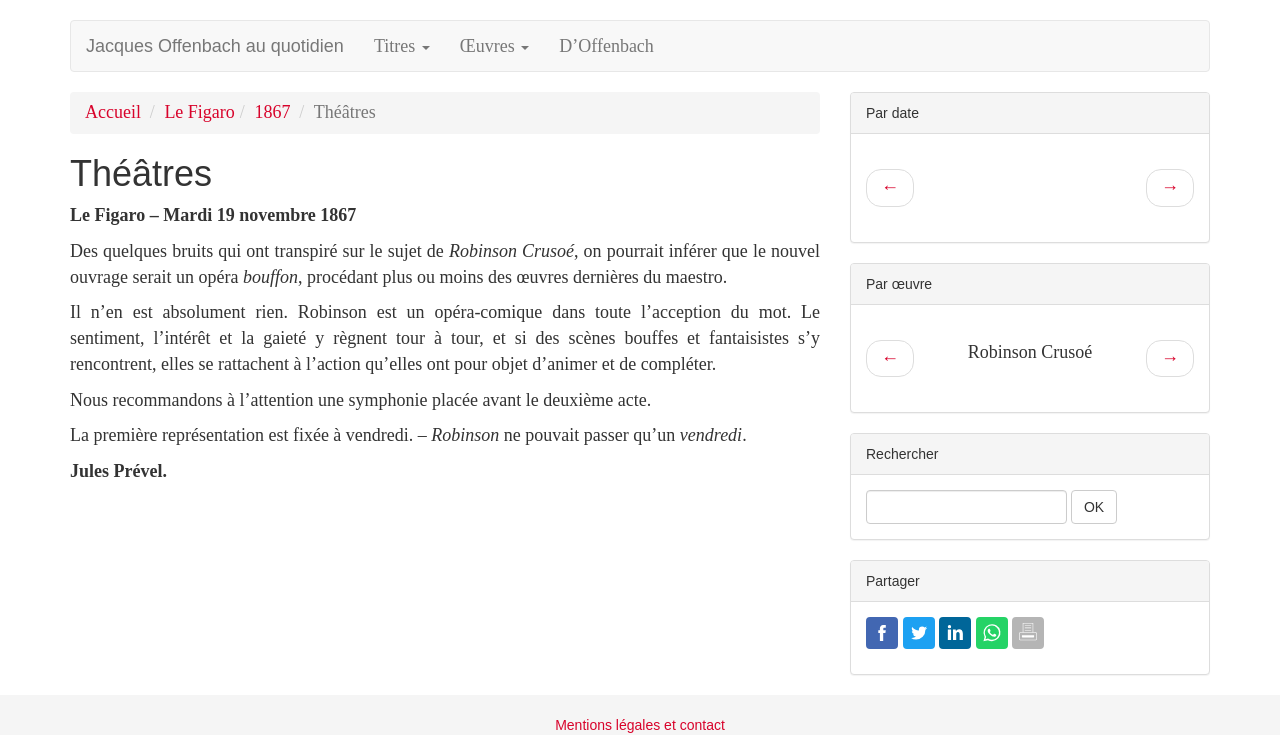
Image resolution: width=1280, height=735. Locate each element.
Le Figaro (199, 112)
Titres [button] (402, 46)
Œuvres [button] (495, 46)
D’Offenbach (606, 46)
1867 (272, 112)
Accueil (113, 112)
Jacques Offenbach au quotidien (215, 46)
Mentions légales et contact (640, 725)
